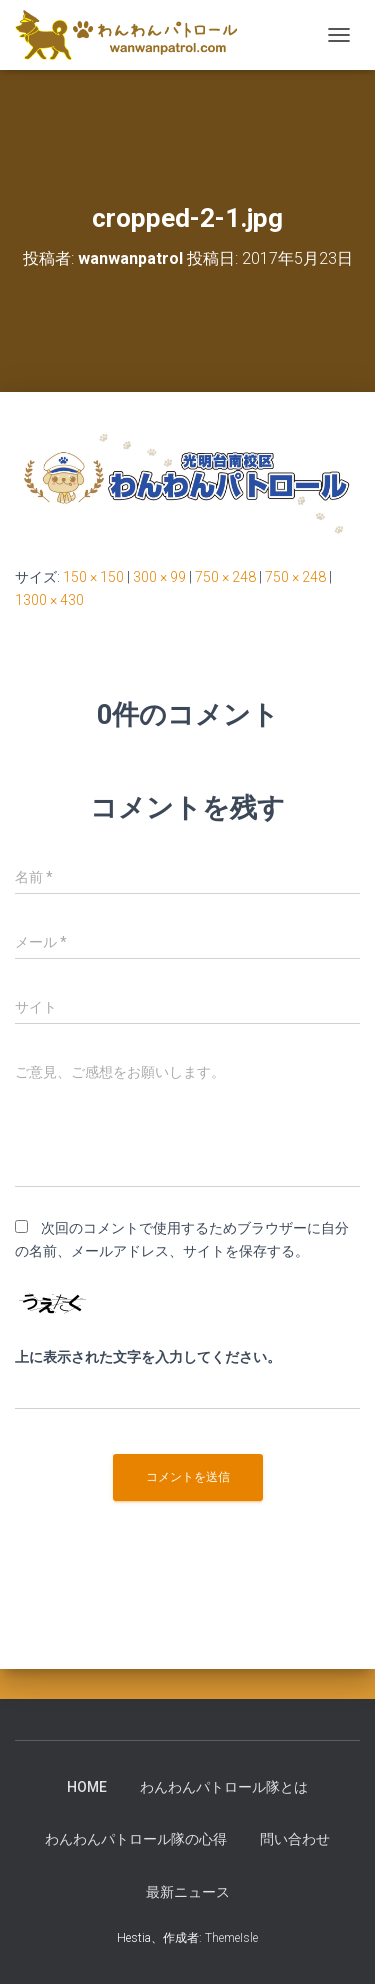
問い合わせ (295, 1839)
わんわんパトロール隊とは (224, 1787)
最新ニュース (188, 1892)
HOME (87, 1787)
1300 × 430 (49, 600)
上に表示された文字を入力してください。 (148, 1357)
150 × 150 (93, 577)
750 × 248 (225, 577)
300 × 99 (159, 577)
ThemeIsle (231, 1938)
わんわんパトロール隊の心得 (136, 1839)
